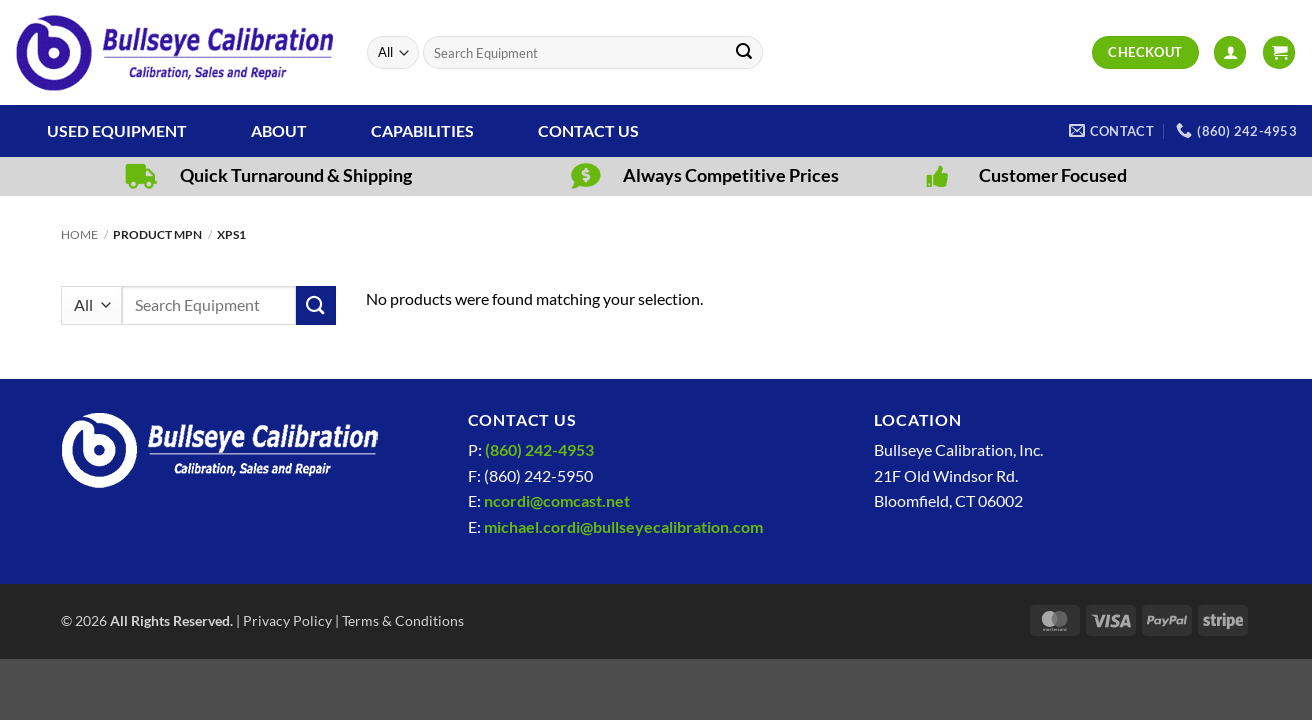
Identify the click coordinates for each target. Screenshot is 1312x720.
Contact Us (588, 130)
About (279, 130)
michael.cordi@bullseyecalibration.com (623, 526)
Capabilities (422, 130)
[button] (1230, 52)
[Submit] (745, 53)
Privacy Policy (287, 620)
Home (79, 234)
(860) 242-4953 (539, 449)
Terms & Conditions (403, 620)
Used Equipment (117, 130)
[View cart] (1279, 52)
